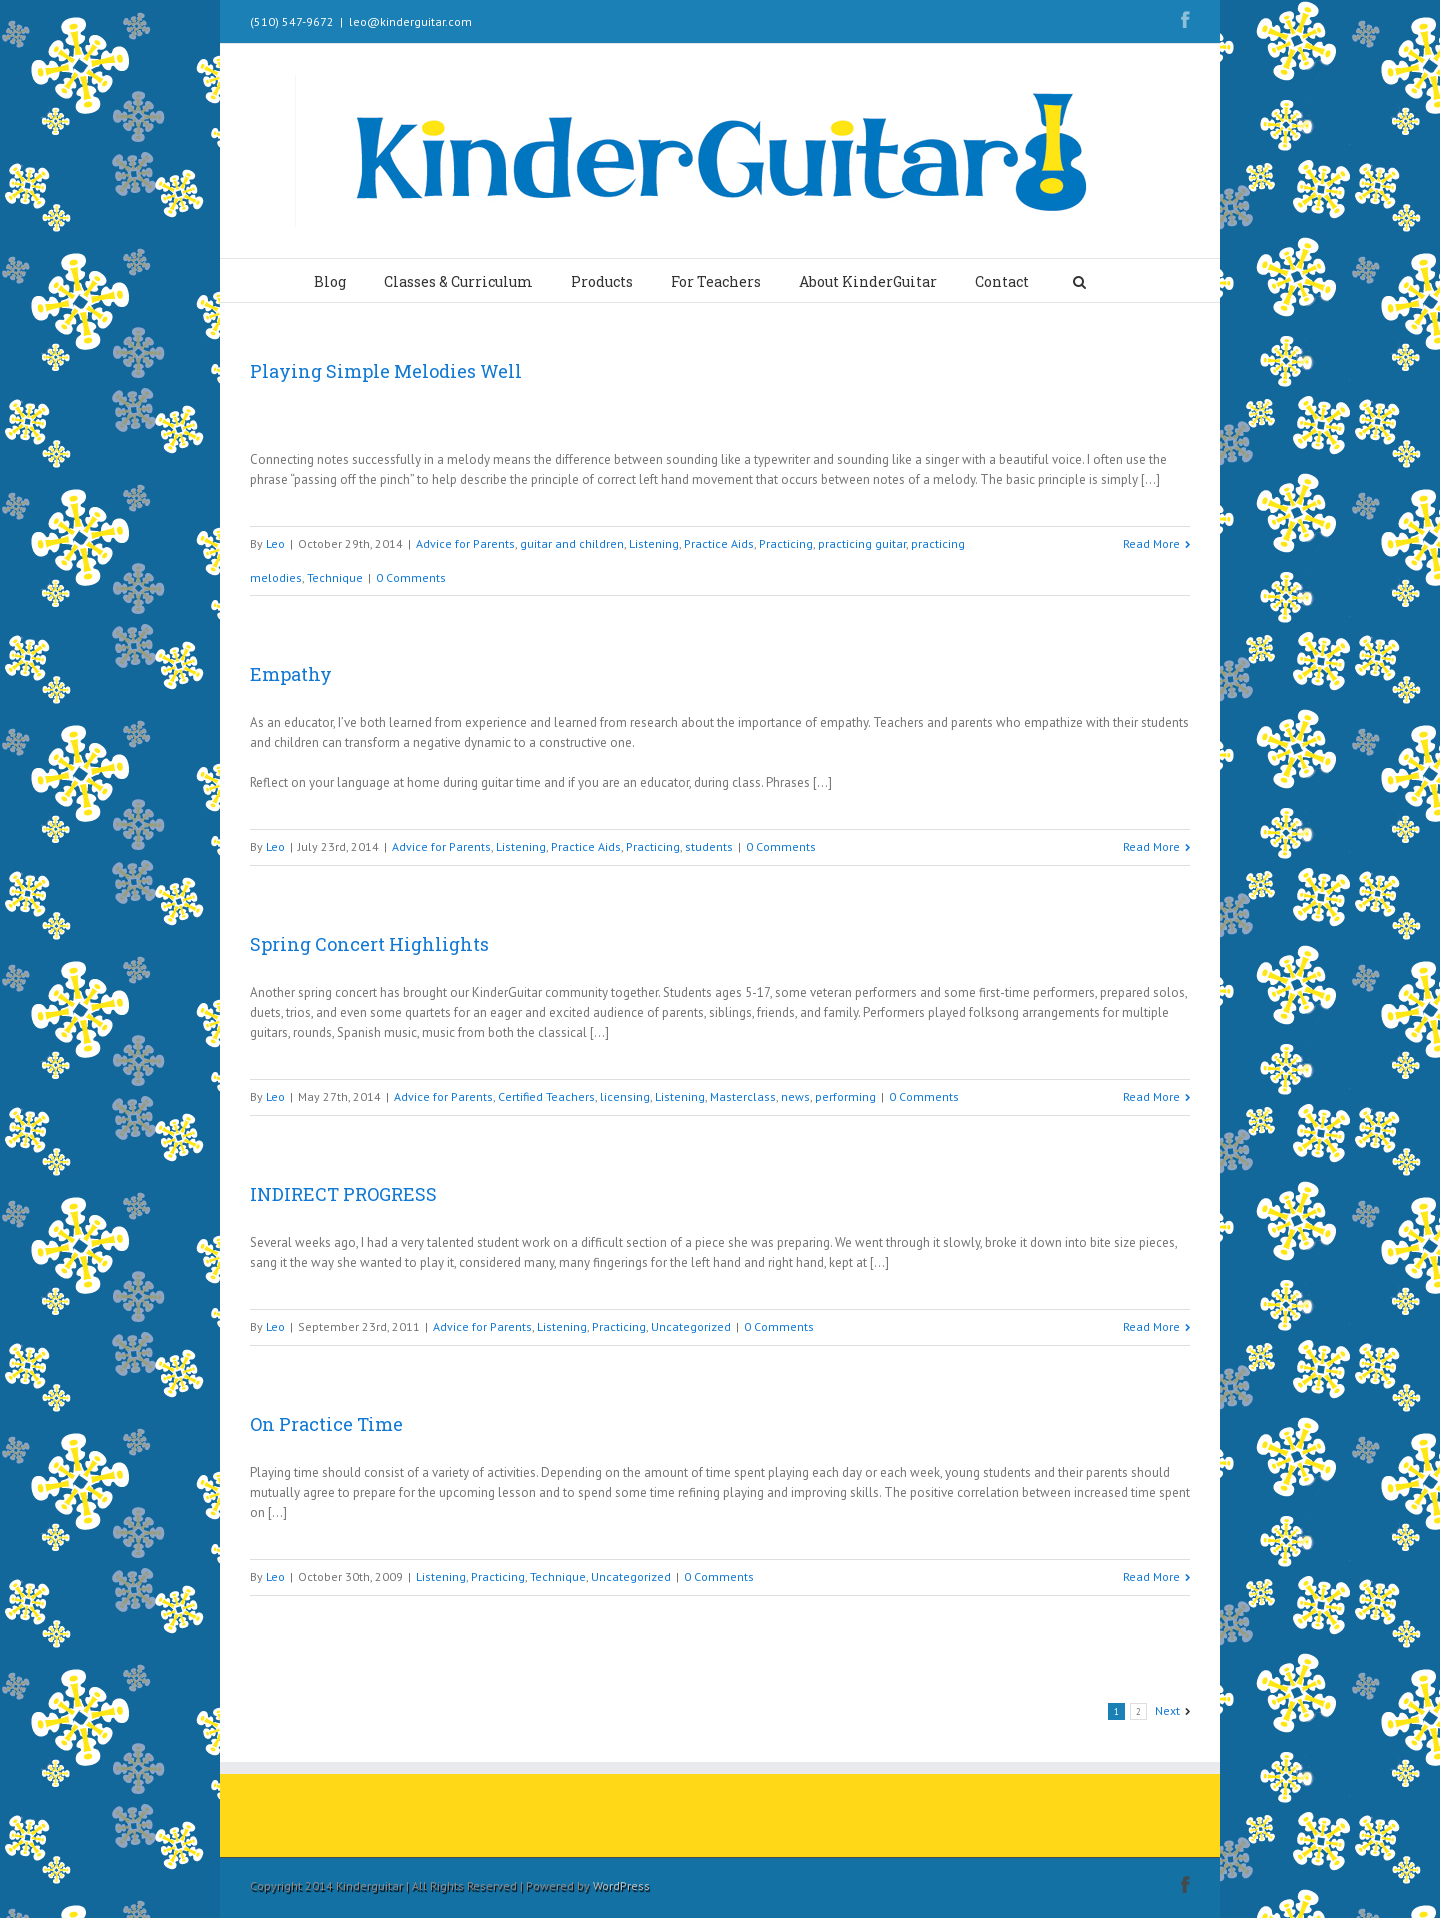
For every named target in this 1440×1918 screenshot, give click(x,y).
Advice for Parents (465, 543)
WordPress (621, 1885)
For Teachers (716, 281)
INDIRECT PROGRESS (343, 1194)
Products (602, 281)
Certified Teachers (546, 1096)
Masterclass (743, 1096)
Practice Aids (719, 543)
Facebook (1185, 19)
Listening (654, 543)
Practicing (786, 543)
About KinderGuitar (868, 281)
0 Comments (411, 577)
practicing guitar (862, 543)
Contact (1002, 281)
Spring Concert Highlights (369, 944)
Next (1167, 1710)
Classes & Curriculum (458, 281)
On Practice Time (326, 1424)
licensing (625, 1096)
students (709, 846)
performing (845, 1096)
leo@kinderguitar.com (410, 21)
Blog (330, 281)
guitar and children (572, 543)
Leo (275, 543)
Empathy (291, 674)
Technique (335, 577)
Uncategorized (691, 1326)
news (795, 1096)
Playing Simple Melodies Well (386, 371)
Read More (1151, 543)
